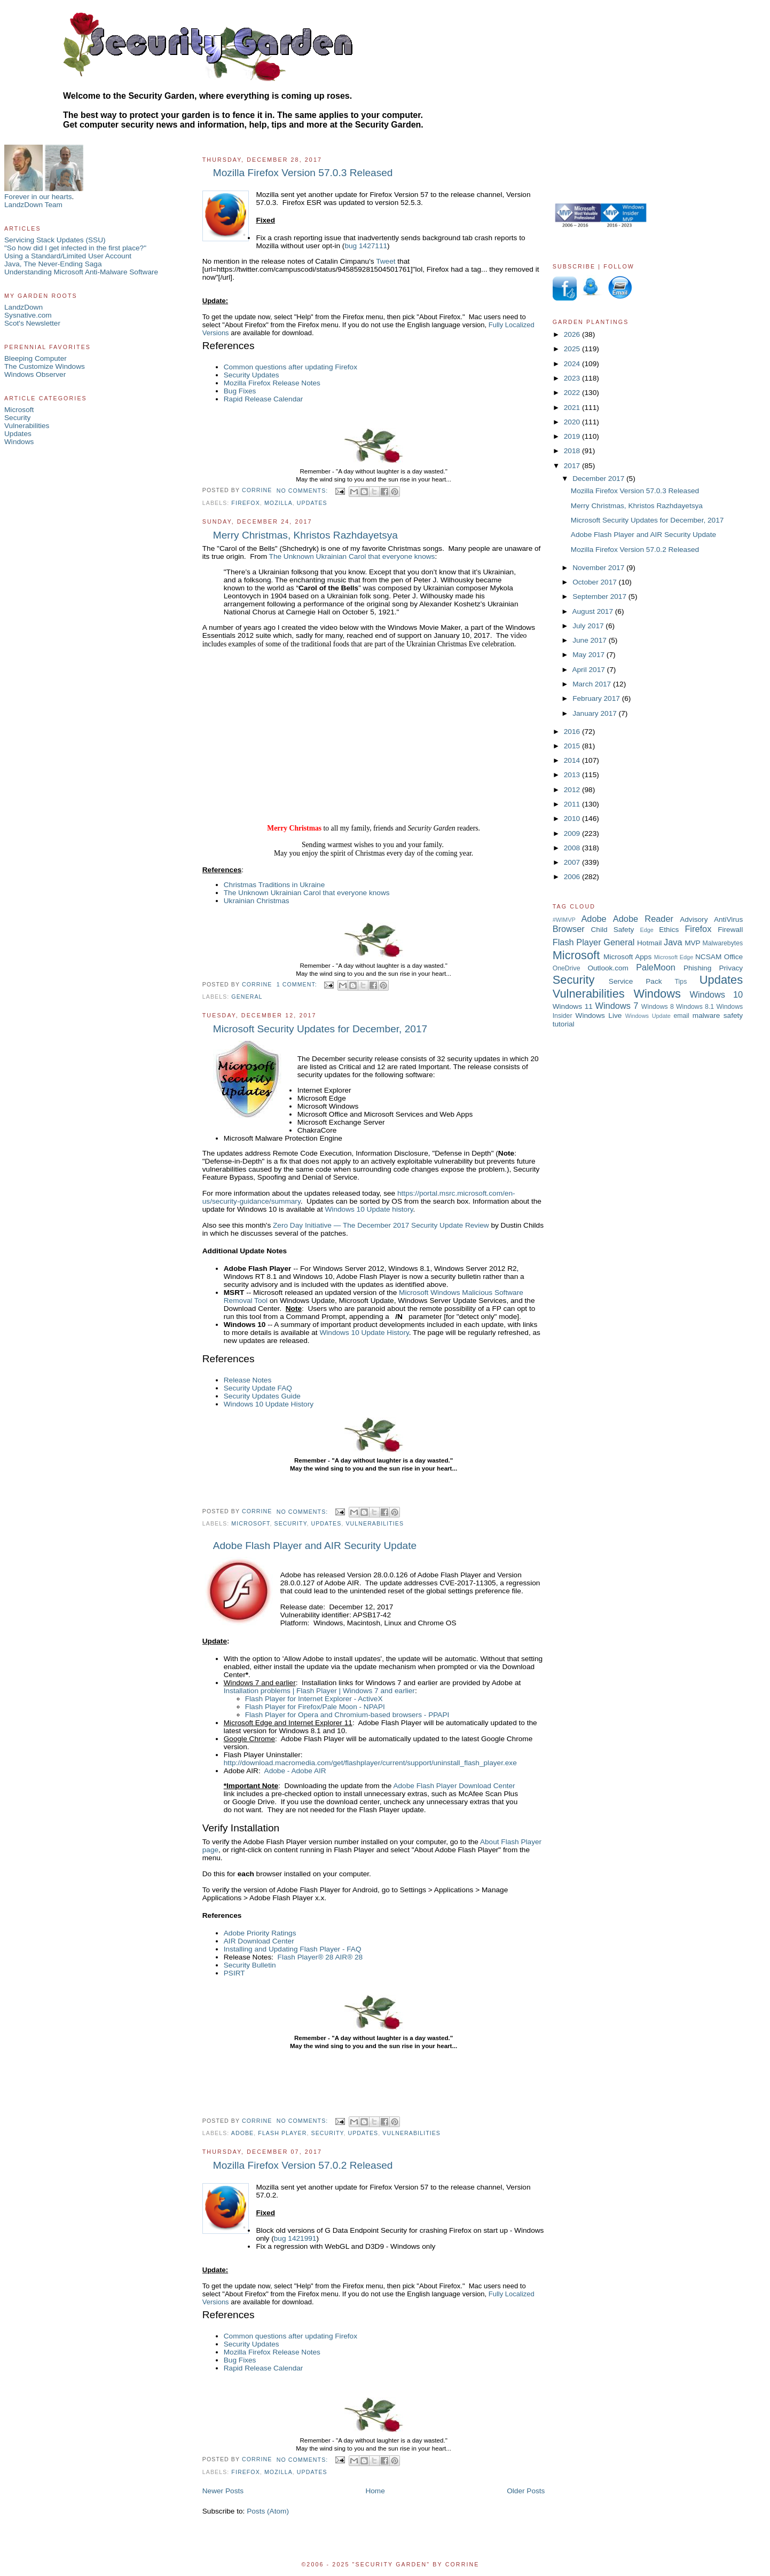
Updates (18, 434)
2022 (573, 393)
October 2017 (595, 582)
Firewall (730, 930)
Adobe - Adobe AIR (295, 1771)
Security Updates (251, 375)
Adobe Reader (643, 918)
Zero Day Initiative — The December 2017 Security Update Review (381, 1225)
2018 (573, 451)
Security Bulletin (250, 1965)
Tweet (385, 261)
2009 (573, 833)
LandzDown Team (33, 205)
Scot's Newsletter (32, 323)
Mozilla (278, 503)
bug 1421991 (295, 2238)
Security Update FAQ (258, 1388)
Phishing (697, 968)
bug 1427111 (365, 246)
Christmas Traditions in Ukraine (274, 885)
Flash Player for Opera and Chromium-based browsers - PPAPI (347, 1715)
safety (733, 1016)
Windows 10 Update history (369, 1209)
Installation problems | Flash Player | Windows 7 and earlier (319, 1691)
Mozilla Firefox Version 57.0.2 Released (303, 2165)
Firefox (245, 503)
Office (733, 957)
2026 (573, 334)
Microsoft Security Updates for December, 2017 (320, 1028)
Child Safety (612, 930)
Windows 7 (617, 1005)
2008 (573, 848)
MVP (693, 943)
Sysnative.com (28, 315)
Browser (569, 929)
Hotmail (649, 943)
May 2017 (589, 655)
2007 (573, 862)
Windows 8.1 (695, 1006)
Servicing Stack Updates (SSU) (55, 240)
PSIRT (234, 1973)
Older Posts (526, 2491)
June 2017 (590, 640)
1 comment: (298, 984)
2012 (573, 790)
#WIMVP (564, 919)
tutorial (564, 1024)
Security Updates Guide (262, 1396)
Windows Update (648, 1016)
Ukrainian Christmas (256, 901)
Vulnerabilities (26, 426)
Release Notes (247, 1380)
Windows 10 (716, 994)
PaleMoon (655, 967)
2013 (573, 775)
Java (673, 942)
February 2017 (597, 698)
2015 (573, 746)
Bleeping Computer (35, 358)
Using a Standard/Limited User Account (67, 256)
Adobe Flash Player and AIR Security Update (315, 1545)
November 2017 (599, 568)
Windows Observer (35, 374)
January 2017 (595, 713)
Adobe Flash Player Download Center (454, 1786)
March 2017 (592, 684)
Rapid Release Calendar (263, 399)
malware (706, 1016)
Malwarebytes (723, 943)
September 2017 (600, 596)
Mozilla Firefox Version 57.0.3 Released (303, 172)
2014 (573, 760)
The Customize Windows (44, 366)
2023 (573, 378)
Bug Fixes (240, 391)
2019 (573, 436)
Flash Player (282, 2133)
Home (374, 2491)
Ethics (669, 930)
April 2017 (589, 670)
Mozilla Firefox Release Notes (272, 383)
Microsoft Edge (673, 957)
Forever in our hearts (38, 197)
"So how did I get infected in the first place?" (75, 248)
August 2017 (593, 611)
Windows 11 (573, 1006)
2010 (573, 819)
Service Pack (635, 981)
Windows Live (599, 1016)
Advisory (694, 919)
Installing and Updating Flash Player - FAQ (293, 1949)
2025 (573, 349)
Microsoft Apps (627, 957)
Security (17, 418)
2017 (573, 466)
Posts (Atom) (268, 2511)
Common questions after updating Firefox (290, 367)
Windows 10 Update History (363, 1333)
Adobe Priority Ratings (260, 1933)
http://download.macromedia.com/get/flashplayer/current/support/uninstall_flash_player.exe (370, 1763)
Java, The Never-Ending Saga (53, 264)
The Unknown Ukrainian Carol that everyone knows (352, 556)
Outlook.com (607, 968)
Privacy (731, 968)
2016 (573, 732)
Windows (19, 442)
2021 (573, 408)
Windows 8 (657, 1006)
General (246, 996)
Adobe (242, 2133)
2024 (573, 364)
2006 (573, 877)
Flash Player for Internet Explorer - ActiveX (314, 1699)
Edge (646, 930)
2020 (573, 422)
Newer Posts (222, 2491)
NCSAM (708, 957)
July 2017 (589, 626)
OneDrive (566, 968)
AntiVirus (728, 919)
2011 (573, 804)
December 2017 (599, 479)
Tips (681, 981)
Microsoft (19, 410)
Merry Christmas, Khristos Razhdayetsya (305, 535)
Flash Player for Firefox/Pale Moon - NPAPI (315, 1707)
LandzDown (23, 307)
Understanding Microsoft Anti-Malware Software (81, 272)
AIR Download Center (259, 1941)
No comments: (304, 490)
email (681, 1016)
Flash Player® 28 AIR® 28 (320, 1957)
